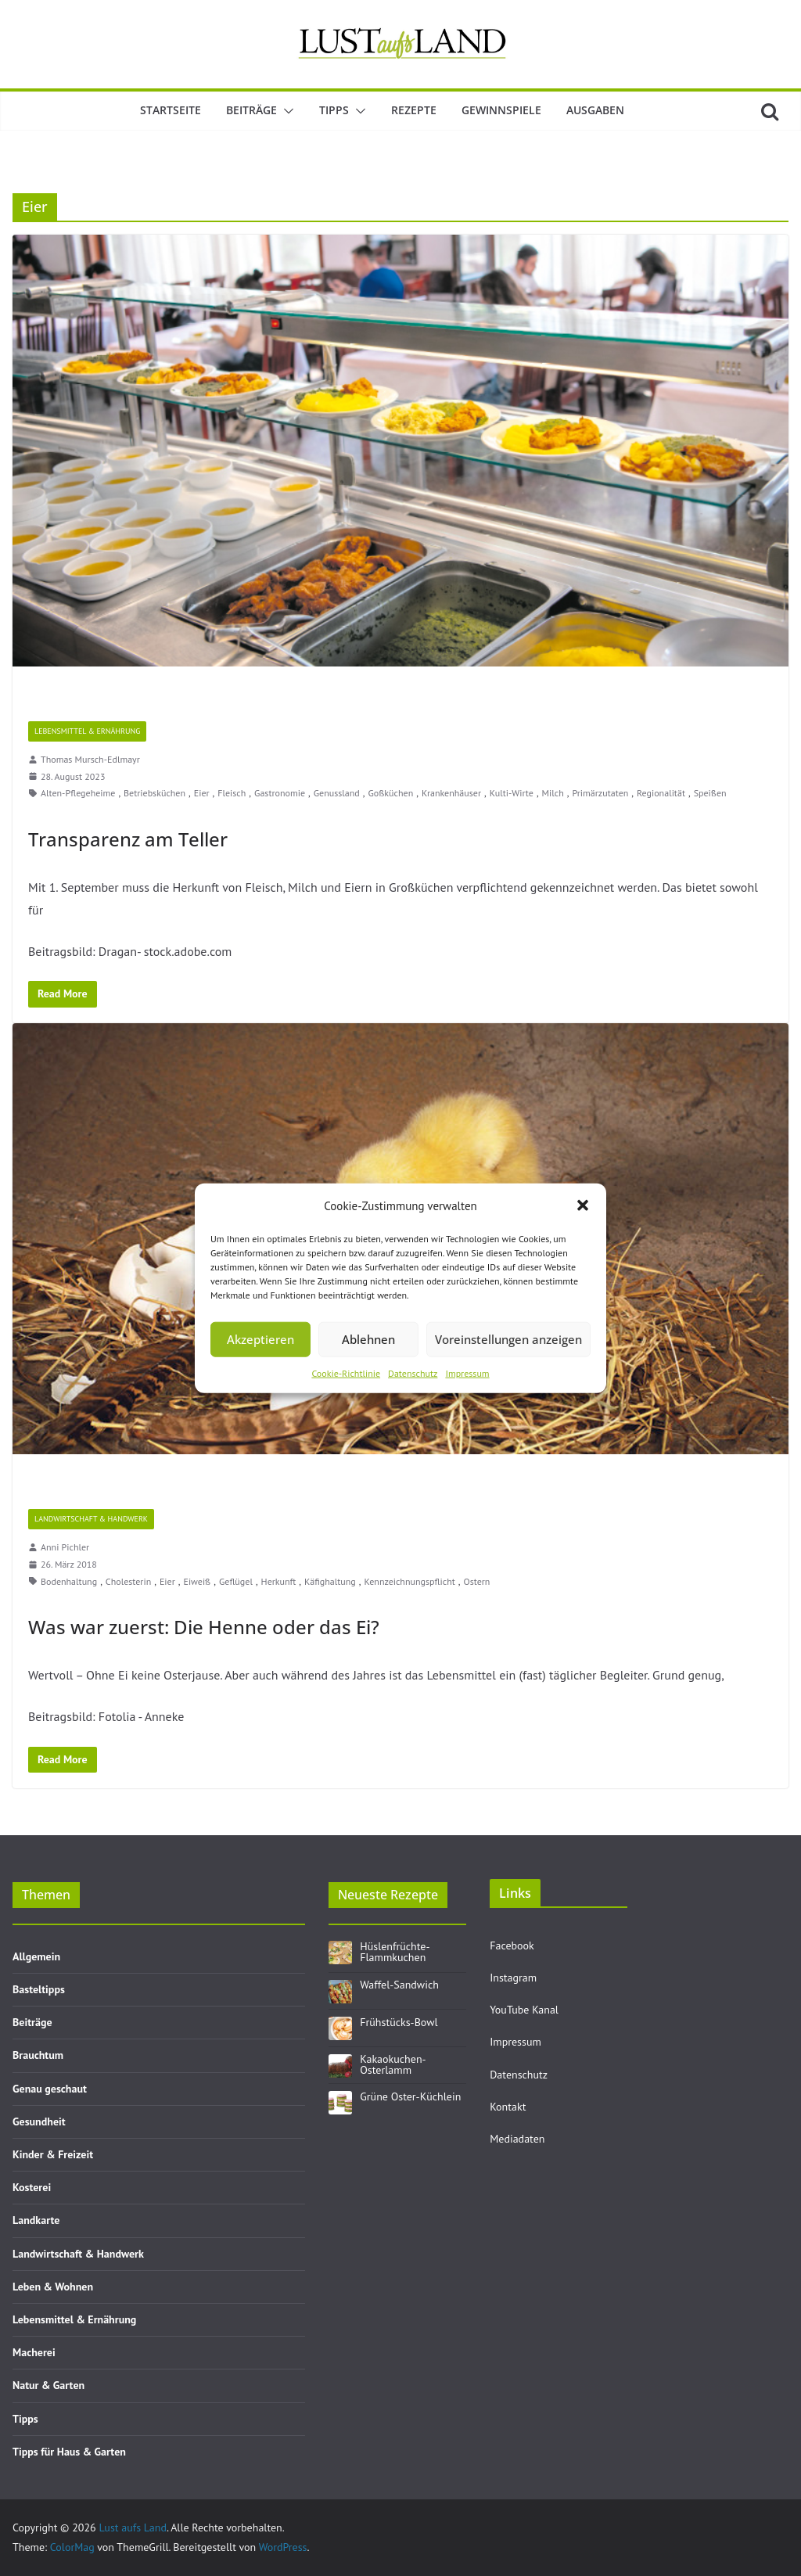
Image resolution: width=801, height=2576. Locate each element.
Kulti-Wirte (511, 793)
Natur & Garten (48, 2385)
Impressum (467, 1372)
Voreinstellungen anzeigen (508, 1339)
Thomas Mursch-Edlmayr (90, 759)
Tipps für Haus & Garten (69, 2452)
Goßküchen (390, 793)
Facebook (512, 1945)
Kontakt (508, 2107)
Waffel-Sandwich (399, 1985)
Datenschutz (412, 1372)
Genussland (337, 793)
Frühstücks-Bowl (398, 2022)
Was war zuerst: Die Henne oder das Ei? (203, 1627)
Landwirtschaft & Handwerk (91, 1519)
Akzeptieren (260, 1339)
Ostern (476, 1581)
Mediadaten (517, 2139)
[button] (583, 1205)
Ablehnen (368, 1339)
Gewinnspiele (501, 109)
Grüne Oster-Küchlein (410, 2096)
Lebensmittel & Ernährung (87, 731)
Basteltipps (39, 1989)
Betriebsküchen (154, 793)
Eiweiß (196, 1581)
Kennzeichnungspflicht (410, 1581)
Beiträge (251, 109)
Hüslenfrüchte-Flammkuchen (394, 1951)
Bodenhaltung (69, 1581)
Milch (553, 793)
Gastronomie (279, 793)
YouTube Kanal (524, 2010)
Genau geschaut (50, 2089)
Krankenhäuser (451, 793)
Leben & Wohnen (53, 2287)
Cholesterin (128, 1581)
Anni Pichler (65, 1547)
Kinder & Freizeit (53, 2154)
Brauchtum (38, 2055)
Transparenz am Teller (128, 839)
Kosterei (32, 2187)
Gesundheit (39, 2121)
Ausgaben (595, 109)
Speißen (710, 793)
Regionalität (661, 793)
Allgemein (36, 1956)
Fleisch (231, 793)
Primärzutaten (600, 793)
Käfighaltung (330, 1581)
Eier (202, 793)
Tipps (334, 109)
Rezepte (413, 109)
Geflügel (236, 1581)
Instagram (513, 1978)
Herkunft (278, 1581)
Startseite (170, 109)
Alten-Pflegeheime (78, 793)
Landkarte (36, 2220)
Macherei (34, 2352)
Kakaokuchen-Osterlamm (393, 2064)
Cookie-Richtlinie (345, 1372)
